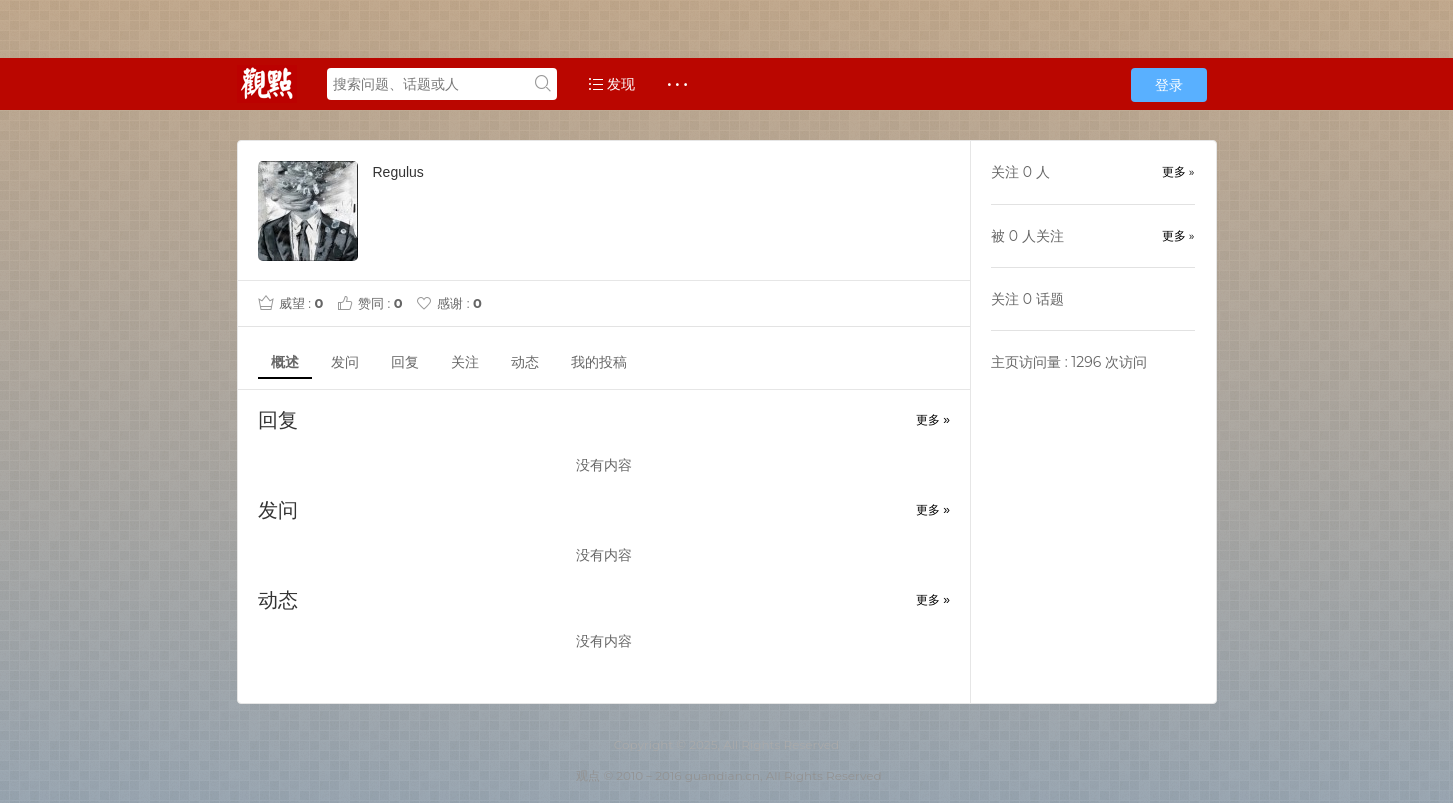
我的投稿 (599, 362)
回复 (405, 362)
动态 (525, 362)
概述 (285, 362)
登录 (1169, 85)
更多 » (933, 420)
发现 (612, 84)
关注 (465, 362)
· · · (677, 84)
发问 (345, 362)
